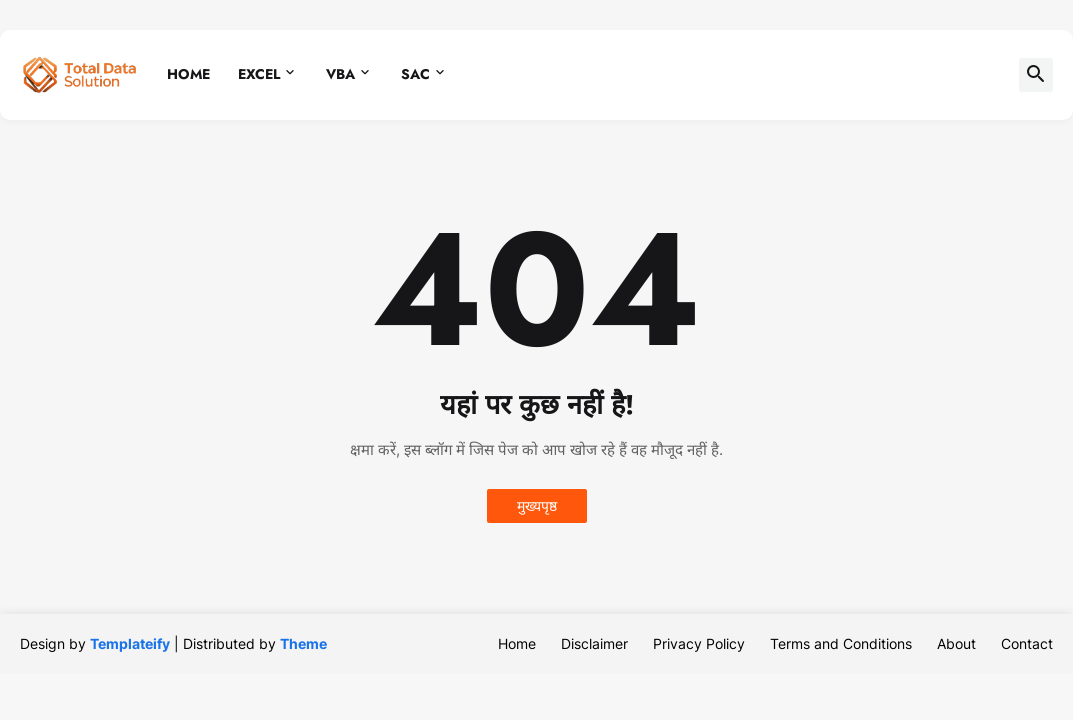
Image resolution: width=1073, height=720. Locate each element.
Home (188, 74)
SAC (415, 74)
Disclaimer (594, 643)
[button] (1036, 75)
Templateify (130, 643)
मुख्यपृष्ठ (537, 505)
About (956, 643)
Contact (1027, 643)
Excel (259, 74)
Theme (303, 643)
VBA (340, 74)
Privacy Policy (699, 643)
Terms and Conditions (841, 643)
